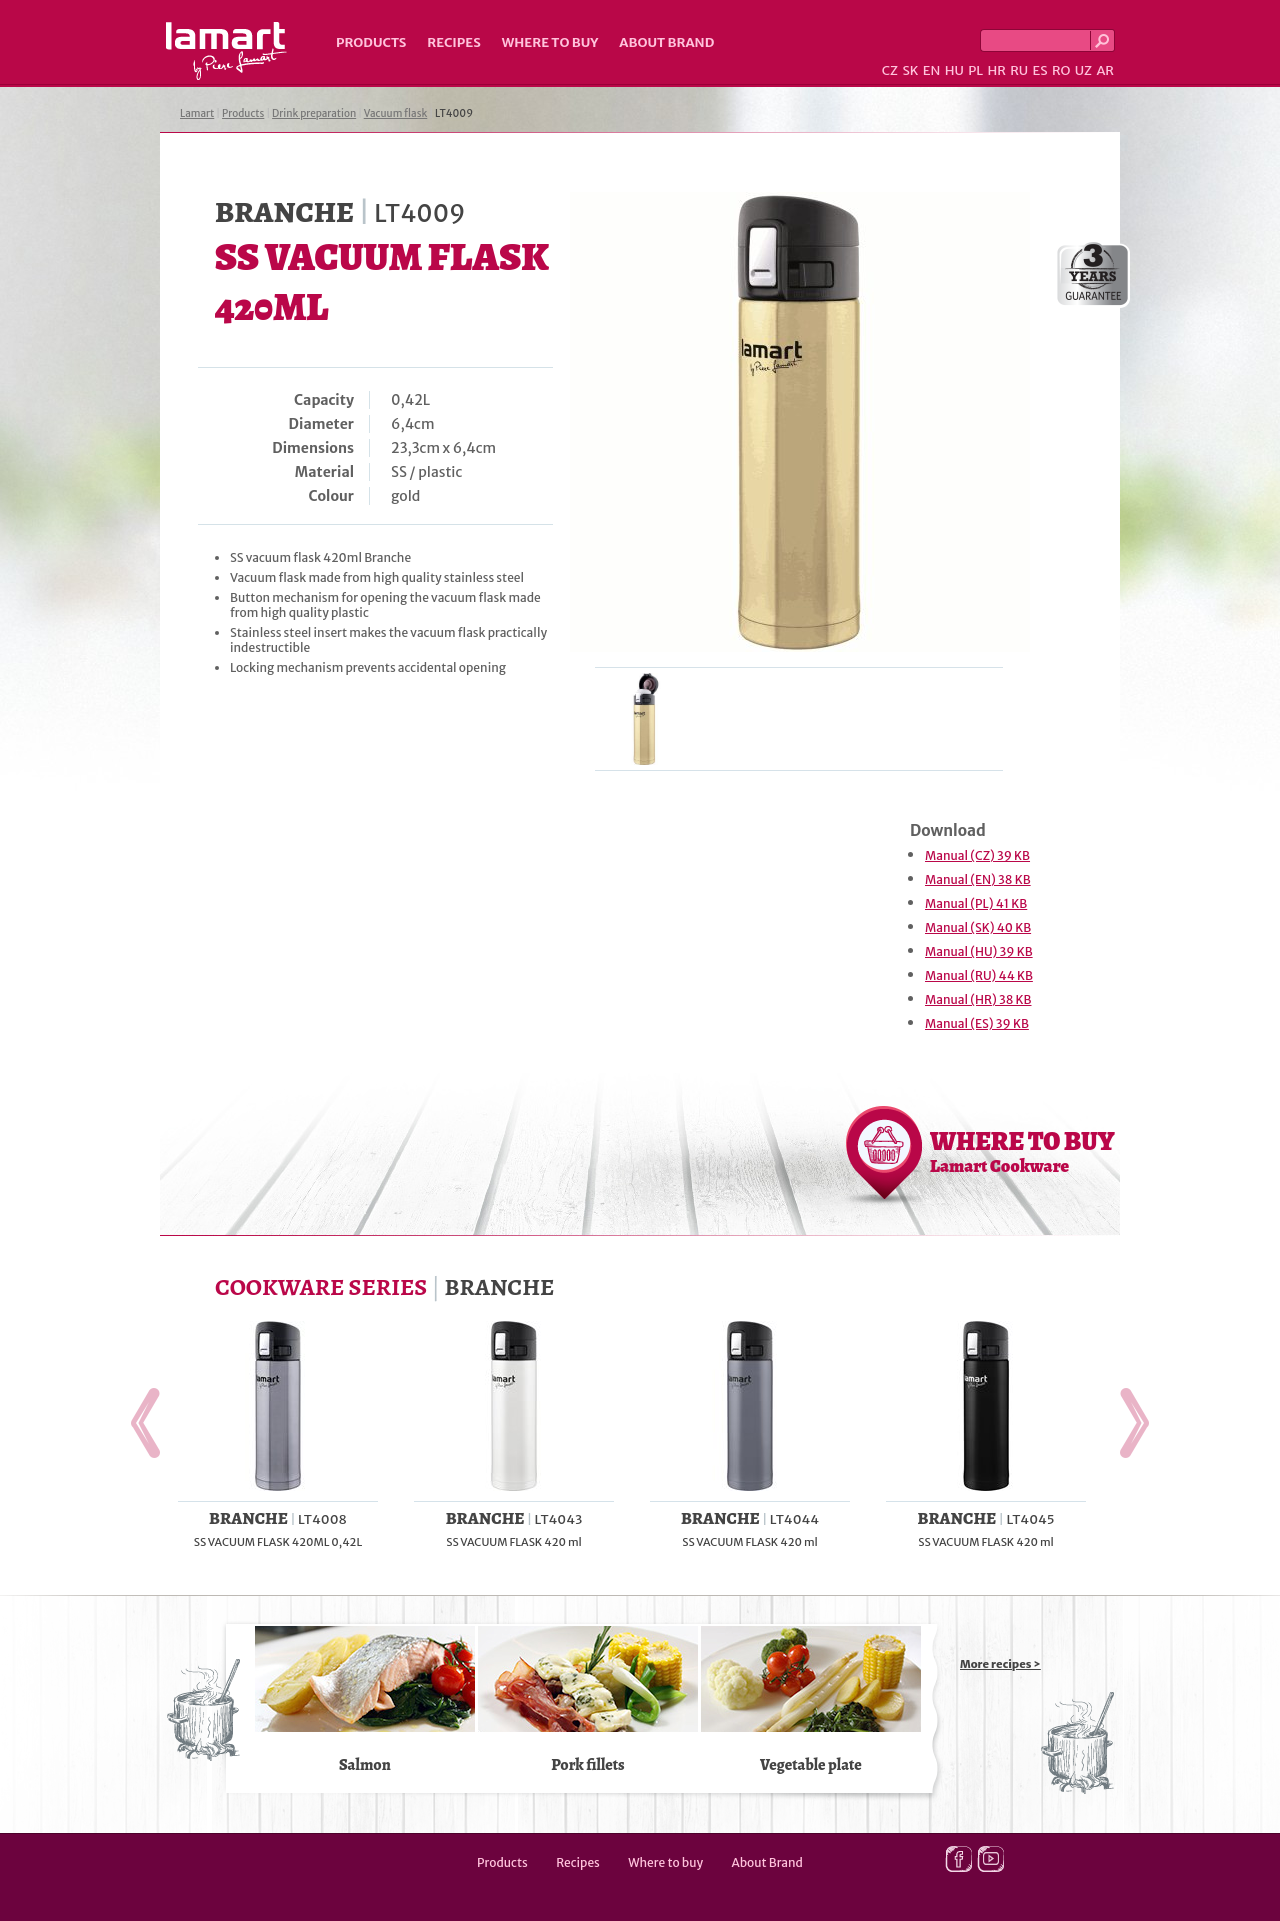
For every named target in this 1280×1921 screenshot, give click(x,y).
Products (371, 42)
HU (954, 70)
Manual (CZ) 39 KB (977, 855)
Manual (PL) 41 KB (976, 903)
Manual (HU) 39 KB (979, 951)
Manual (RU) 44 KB (979, 975)
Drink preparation (314, 113)
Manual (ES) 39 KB (977, 1023)
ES (1040, 70)
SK (910, 70)
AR (1105, 70)
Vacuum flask (396, 113)
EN (932, 70)
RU (1019, 70)
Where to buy (550, 42)
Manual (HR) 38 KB (978, 999)
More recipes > (1000, 1664)
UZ (1083, 70)
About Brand (666, 42)
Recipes (453, 42)
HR (996, 70)
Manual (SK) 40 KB (978, 927)
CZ (890, 70)
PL (975, 70)
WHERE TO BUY (1022, 1151)
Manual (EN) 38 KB (978, 879)
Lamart (226, 51)
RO (1061, 70)
